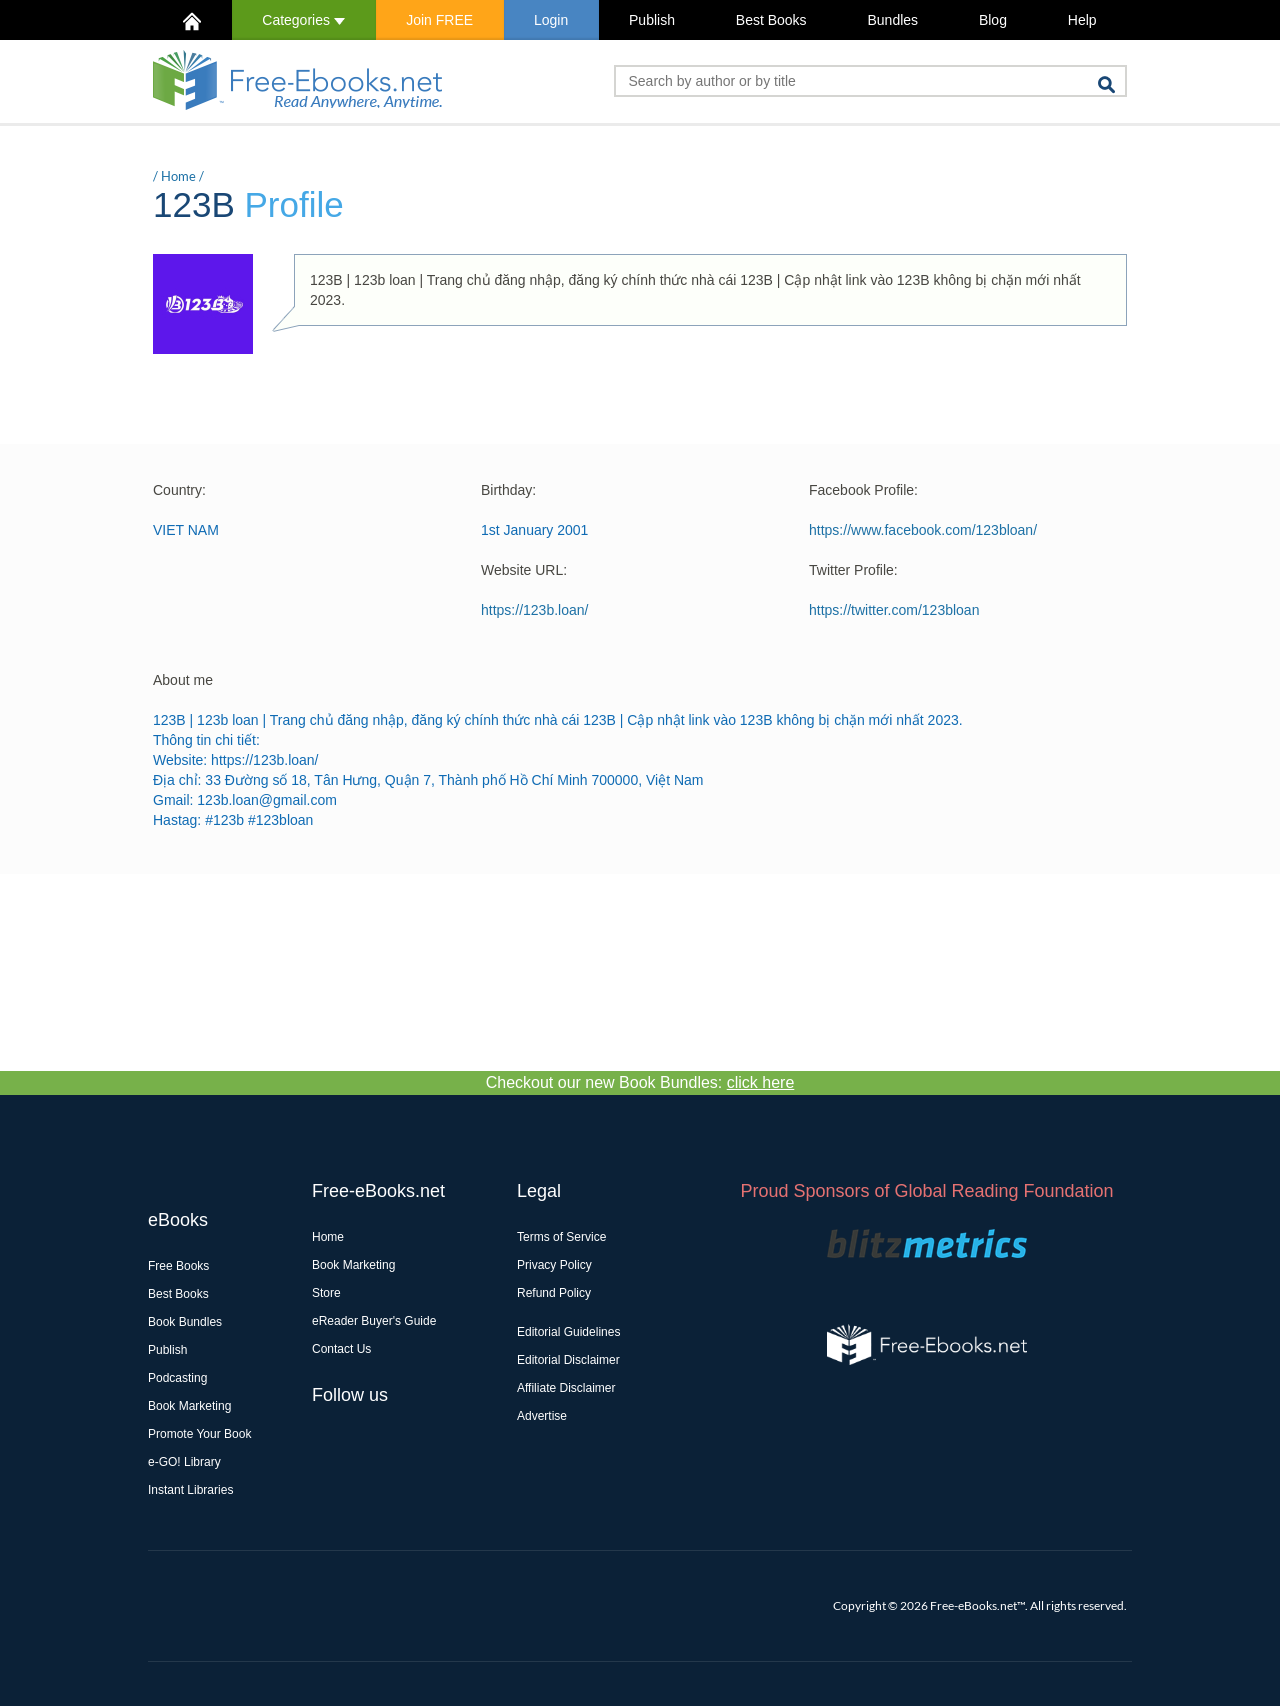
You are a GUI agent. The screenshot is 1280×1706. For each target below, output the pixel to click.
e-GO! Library (184, 1462)
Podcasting (177, 1378)
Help (1082, 20)
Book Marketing (189, 1406)
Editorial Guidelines (568, 1332)
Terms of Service (561, 1237)
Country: (179, 490)
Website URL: (524, 570)
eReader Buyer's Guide (374, 1321)
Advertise (542, 1416)
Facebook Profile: (863, 490)
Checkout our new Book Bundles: (640, 1082)
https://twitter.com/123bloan (894, 610)
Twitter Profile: (853, 570)
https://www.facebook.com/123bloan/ (923, 530)
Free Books (178, 1266)
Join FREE (439, 20)
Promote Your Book (199, 1434)
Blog (993, 20)
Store (326, 1293)
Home (178, 176)
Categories (303, 20)
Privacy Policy (554, 1265)
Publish (652, 20)
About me (183, 680)
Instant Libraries (190, 1490)
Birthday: (508, 490)
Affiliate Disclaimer (566, 1388)
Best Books (771, 20)
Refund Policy (554, 1293)
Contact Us (341, 1349)
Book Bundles (185, 1322)
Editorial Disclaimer (568, 1360)
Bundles (892, 20)
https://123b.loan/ (534, 610)
